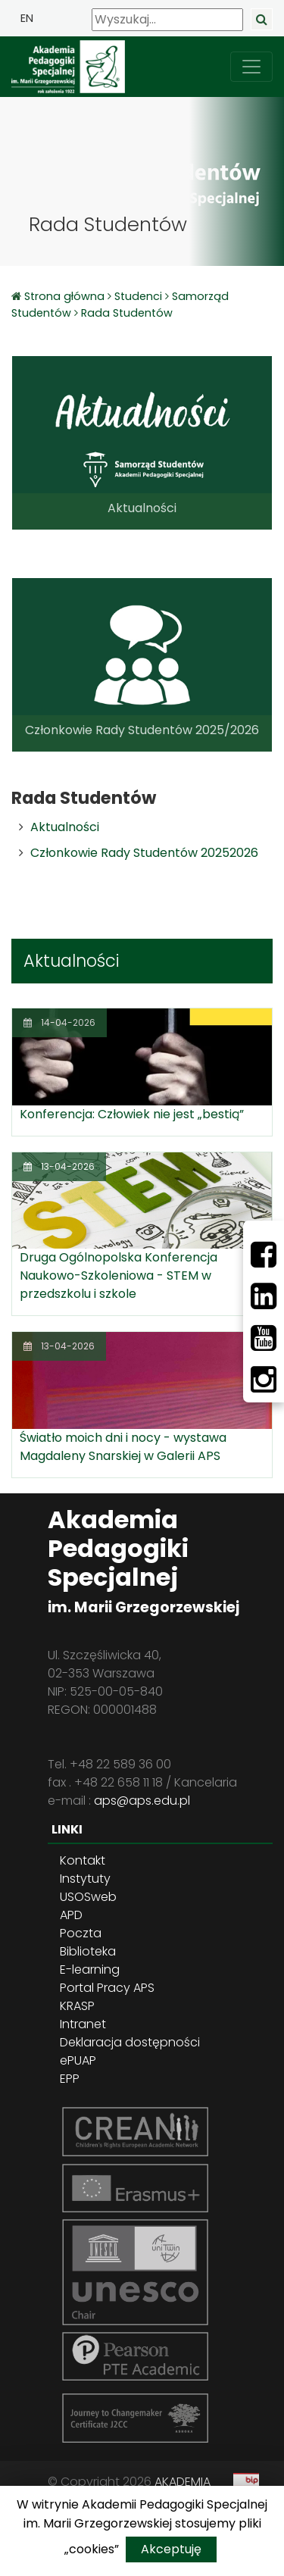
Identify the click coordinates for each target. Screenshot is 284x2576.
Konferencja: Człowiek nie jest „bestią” (132, 1114)
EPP (70, 2078)
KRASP (77, 2006)
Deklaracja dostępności (130, 2042)
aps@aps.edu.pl (142, 1800)
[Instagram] (263, 1380)
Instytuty (85, 1878)
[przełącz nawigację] (251, 67)
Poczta (80, 1933)
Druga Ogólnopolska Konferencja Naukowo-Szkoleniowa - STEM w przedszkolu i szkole (118, 1275)
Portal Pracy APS (107, 1987)
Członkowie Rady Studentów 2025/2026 (142, 730)
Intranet (83, 2024)
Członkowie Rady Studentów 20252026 (144, 852)
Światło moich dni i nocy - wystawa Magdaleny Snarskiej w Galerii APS (123, 1447)
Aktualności (64, 827)
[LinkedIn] (263, 1296)
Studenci (138, 296)
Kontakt (82, 1860)
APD (71, 1915)
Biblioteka (88, 1951)
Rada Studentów (127, 312)
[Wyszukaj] (167, 19)
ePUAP (78, 2060)
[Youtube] (263, 1338)
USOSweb (88, 1896)
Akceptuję (171, 2549)
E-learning (90, 1969)
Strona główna (66, 296)
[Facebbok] (263, 1255)
